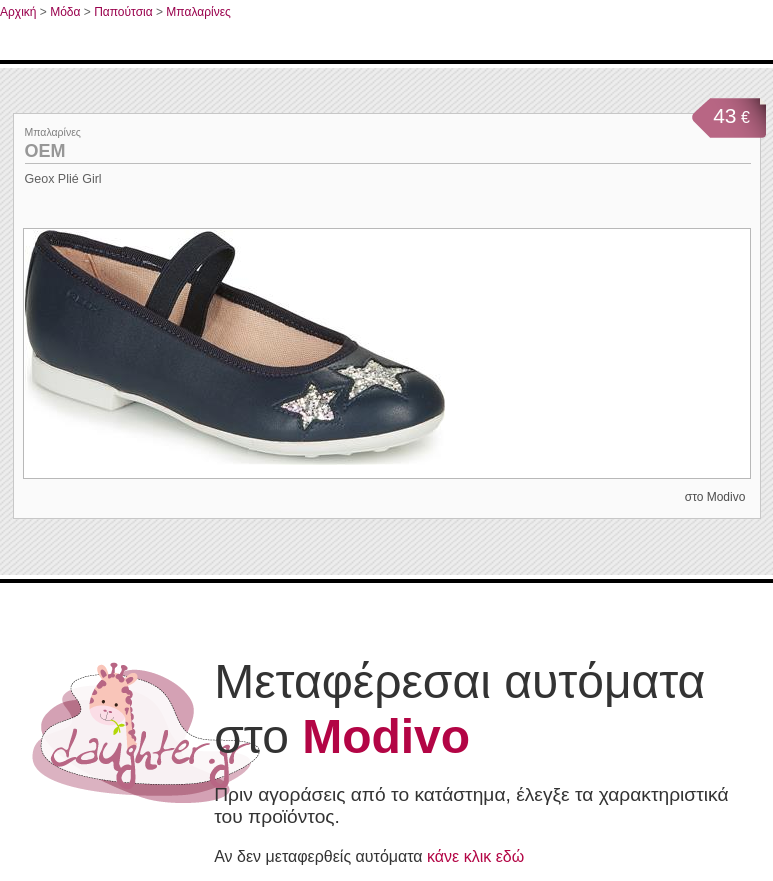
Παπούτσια (123, 12)
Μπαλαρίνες (198, 12)
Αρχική (18, 12)
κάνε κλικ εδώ (475, 856)
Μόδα (65, 12)
